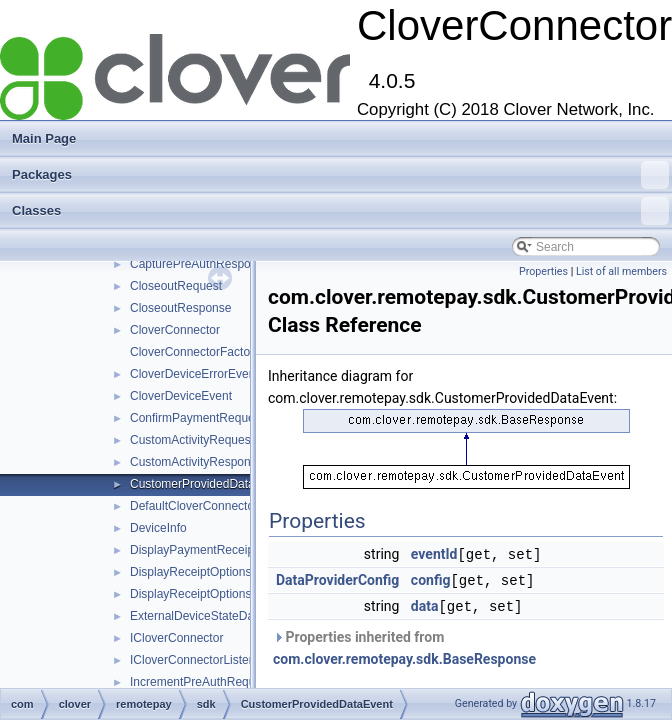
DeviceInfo (158, 528)
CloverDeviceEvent (181, 396)
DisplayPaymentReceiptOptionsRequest (236, 550)
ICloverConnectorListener (198, 660)
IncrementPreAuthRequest (200, 682)
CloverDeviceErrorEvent (194, 374)
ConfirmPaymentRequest (197, 418)
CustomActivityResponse (196, 462)
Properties (543, 271)
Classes (340, 211)
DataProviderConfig (337, 579)
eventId (434, 554)
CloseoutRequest (176, 286)
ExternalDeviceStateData (197, 616)
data (425, 604)
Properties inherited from (404, 645)
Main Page (44, 138)
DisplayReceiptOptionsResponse (217, 594)
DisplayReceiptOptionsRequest (213, 572)
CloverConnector (175, 330)
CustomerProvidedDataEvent (207, 484)
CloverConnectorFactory (195, 352)
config (431, 579)
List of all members (621, 271)
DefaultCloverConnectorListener (215, 506)
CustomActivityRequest (192, 440)
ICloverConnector (176, 638)
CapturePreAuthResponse (200, 264)
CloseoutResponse (180, 308)
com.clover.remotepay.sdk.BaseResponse (404, 656)
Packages (340, 175)
